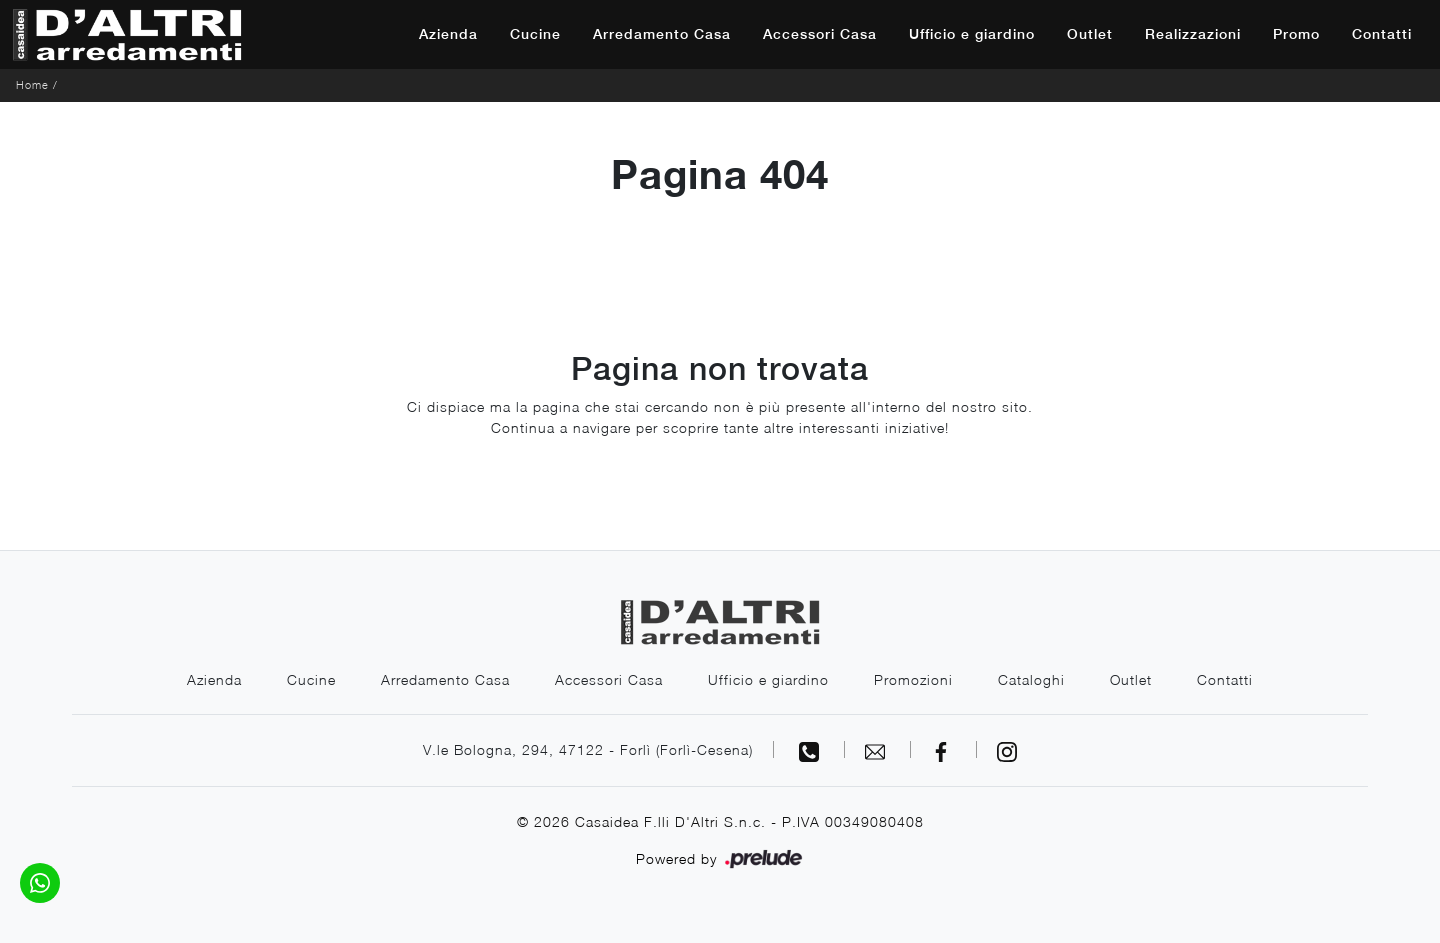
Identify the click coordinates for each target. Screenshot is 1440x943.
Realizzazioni (1193, 34)
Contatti (1382, 34)
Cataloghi (1031, 679)
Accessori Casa (820, 34)
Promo (1296, 34)
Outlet (1090, 34)
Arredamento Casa (662, 34)
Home (32, 84)
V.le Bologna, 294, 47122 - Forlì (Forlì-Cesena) (588, 749)
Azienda (448, 34)
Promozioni (913, 679)
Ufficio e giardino (972, 34)
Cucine (535, 34)
